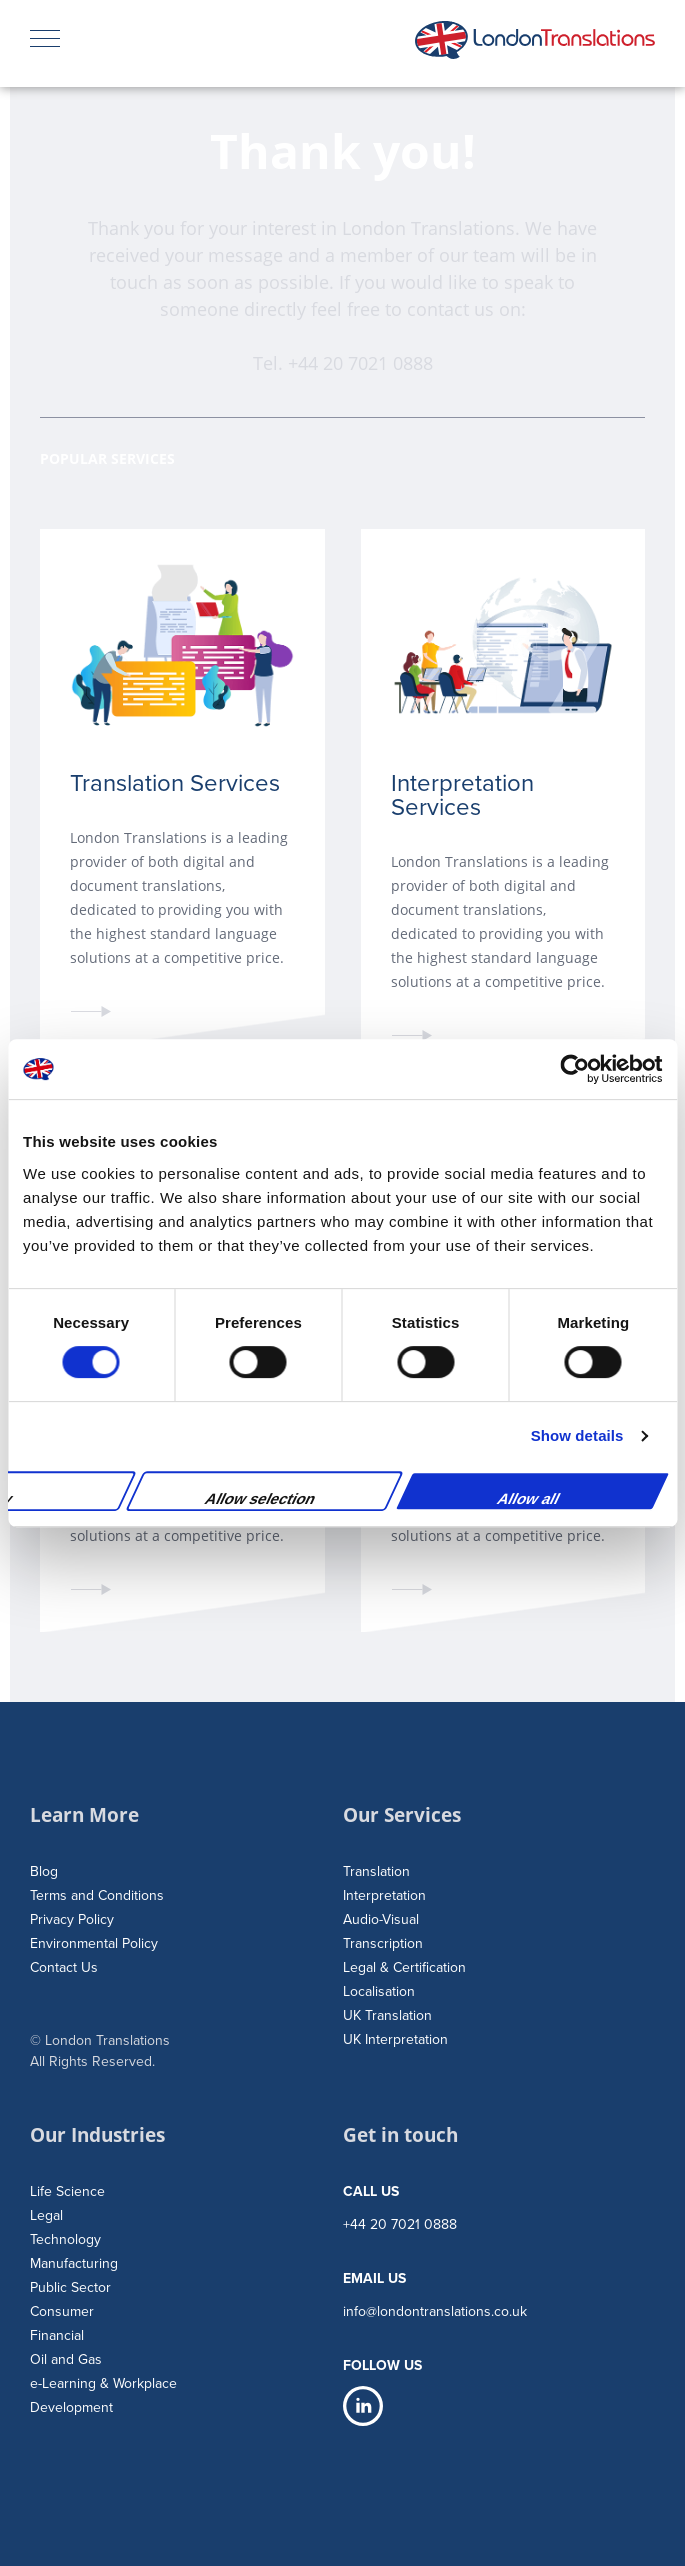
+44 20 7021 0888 (360, 363)
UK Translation (387, 2015)
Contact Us (64, 1967)
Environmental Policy (94, 1943)
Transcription (383, 1943)
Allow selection (260, 1498)
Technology (65, 2239)
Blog (44, 1871)
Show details (577, 1435)
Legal (46, 2215)
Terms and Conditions (97, 1895)
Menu (45, 32)
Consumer (62, 2311)
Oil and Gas (66, 2359)
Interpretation (384, 1895)
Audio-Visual (381, 1919)
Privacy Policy (72, 1919)
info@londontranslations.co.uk (435, 2311)
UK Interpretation (395, 2039)
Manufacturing (74, 2263)
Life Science (67, 2191)
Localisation (379, 1991)
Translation (376, 1871)
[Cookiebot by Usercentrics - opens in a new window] (574, 1069)
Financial (57, 2335)
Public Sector (70, 2287)
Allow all (528, 1498)
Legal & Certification (404, 1967)
